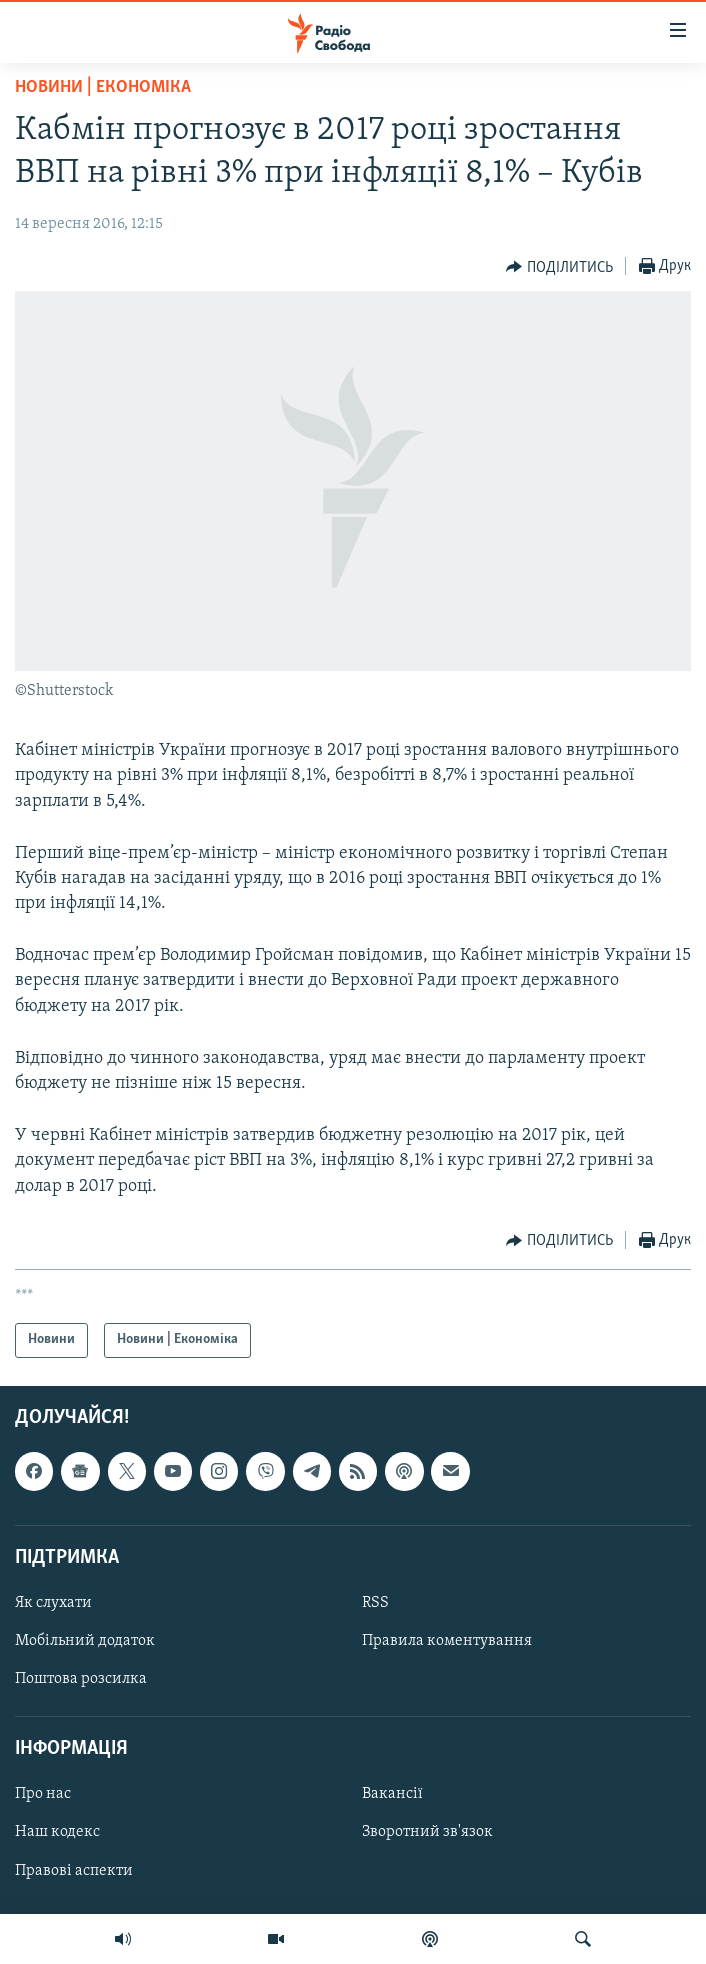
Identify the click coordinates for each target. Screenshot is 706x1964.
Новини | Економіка (103, 87)
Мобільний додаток (85, 1641)
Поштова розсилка (81, 1679)
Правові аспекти (74, 1870)
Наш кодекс (57, 1832)
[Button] (559, 267)
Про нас (43, 1794)
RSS (375, 1603)
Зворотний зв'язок (427, 1832)
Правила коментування (447, 1641)
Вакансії (392, 1794)
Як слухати (53, 1603)
